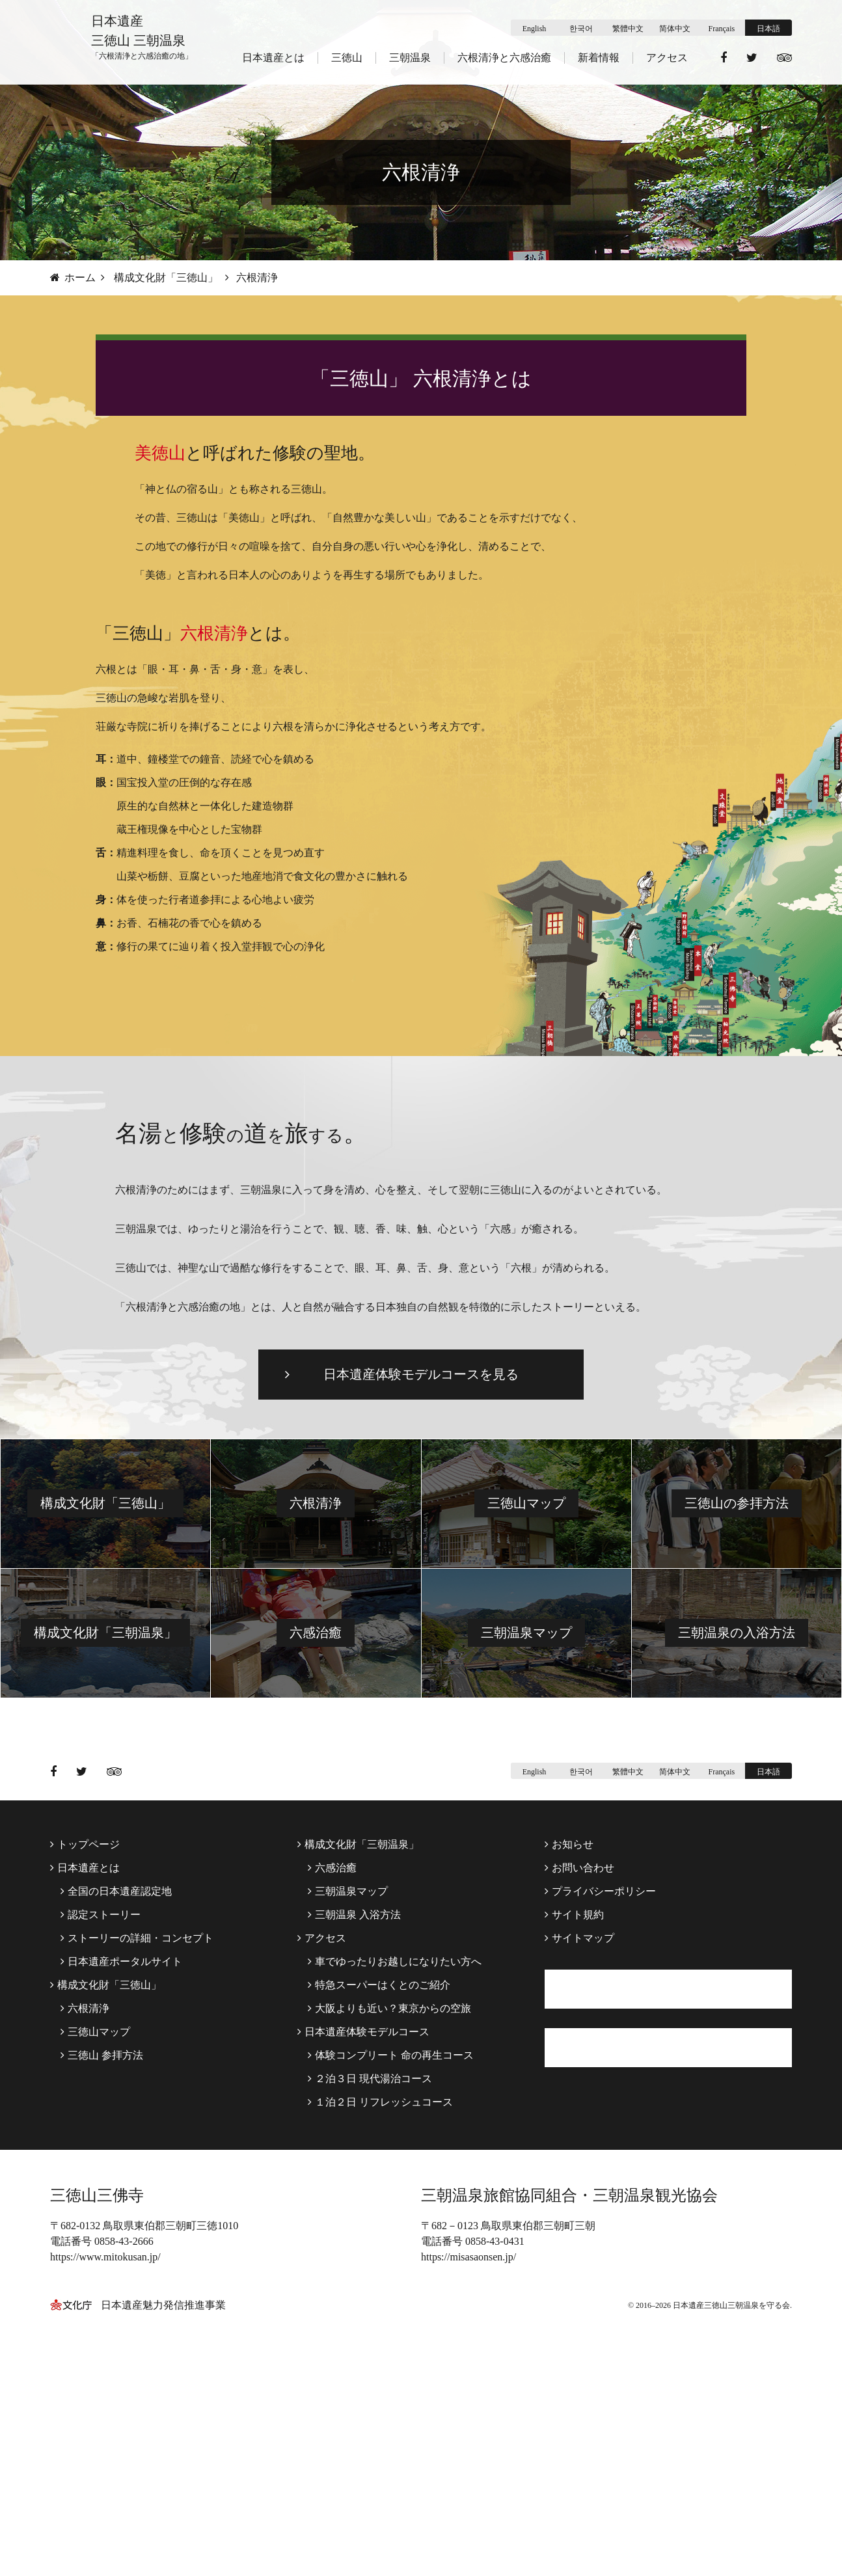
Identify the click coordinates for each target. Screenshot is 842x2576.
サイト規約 (574, 2113)
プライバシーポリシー (600, 2090)
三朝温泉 (410, 57)
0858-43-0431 (494, 2482)
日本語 (768, 28)
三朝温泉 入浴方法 (354, 2113)
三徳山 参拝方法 (102, 2254)
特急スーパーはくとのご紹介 (379, 2184)
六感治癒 (316, 1831)
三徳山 (346, 57)
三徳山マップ (526, 1702)
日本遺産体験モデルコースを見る (421, 1573)
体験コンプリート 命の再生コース (391, 2254)
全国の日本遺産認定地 (116, 2090)
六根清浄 (316, 1702)
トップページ (85, 2043)
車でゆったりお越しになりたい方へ (395, 2160)
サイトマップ (579, 2137)
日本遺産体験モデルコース (363, 2230)
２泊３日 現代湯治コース (370, 2277)
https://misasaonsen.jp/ (468, 2497)
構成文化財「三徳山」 (166, 277)
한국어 (581, 28)
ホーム (73, 277)
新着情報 (598, 57)
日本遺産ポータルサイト (121, 2160)
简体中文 (674, 28)
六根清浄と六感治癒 (504, 57)
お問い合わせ (579, 2066)
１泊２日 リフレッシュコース (380, 2301)
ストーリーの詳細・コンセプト (137, 2137)
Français (722, 28)
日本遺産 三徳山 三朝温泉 (142, 44)
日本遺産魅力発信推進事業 (163, 2545)
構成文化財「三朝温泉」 (105, 1831)
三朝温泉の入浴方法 (736, 1831)
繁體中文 (628, 28)
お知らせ (569, 2043)
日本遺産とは (273, 57)
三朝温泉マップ (526, 1831)
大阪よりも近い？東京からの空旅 (389, 2207)
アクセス (667, 57)
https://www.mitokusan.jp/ (105, 2497)
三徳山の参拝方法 (737, 1702)
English (535, 28)
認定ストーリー (101, 2113)
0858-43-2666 (124, 2482)
